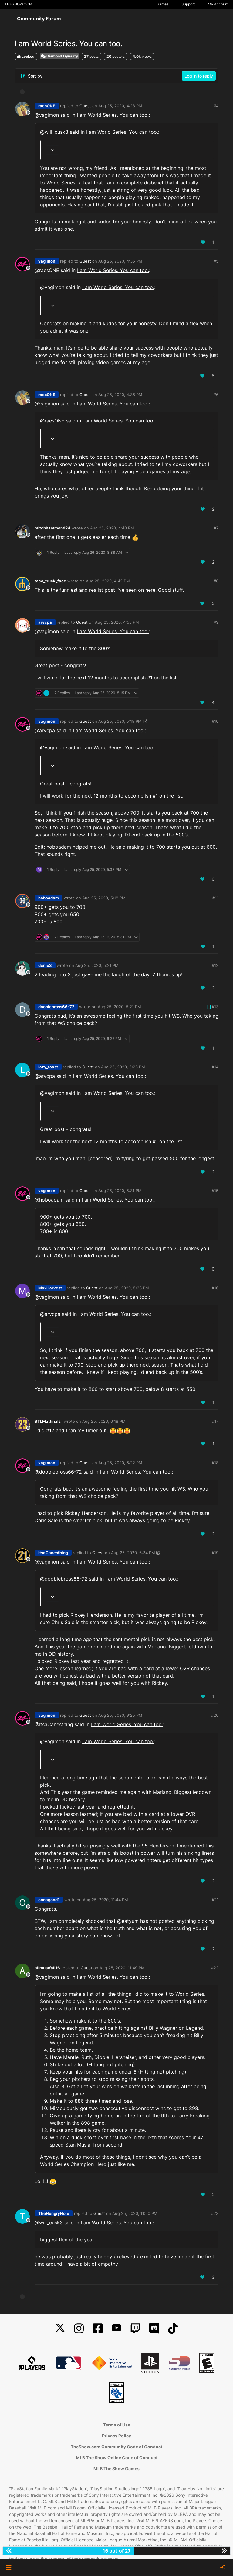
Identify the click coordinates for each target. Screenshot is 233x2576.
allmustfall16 (47, 1967)
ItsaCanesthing (53, 1552)
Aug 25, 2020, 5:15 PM (120, 721)
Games (162, 4)
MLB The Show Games (116, 2468)
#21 (215, 1899)
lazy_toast (48, 1066)
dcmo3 (45, 965)
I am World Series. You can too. (113, 115)
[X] (60, 2328)
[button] (8, 2567)
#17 (215, 1421)
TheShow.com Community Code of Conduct (116, 2446)
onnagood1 (48, 1899)
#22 (214, 1967)
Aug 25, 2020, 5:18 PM (104, 897)
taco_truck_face (50, 580)
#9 (216, 622)
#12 (215, 965)
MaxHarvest (50, 1287)
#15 (215, 1190)
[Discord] (154, 2328)
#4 (216, 105)
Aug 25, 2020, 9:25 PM (120, 1715)
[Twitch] (135, 2328)
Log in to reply (198, 75)
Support (188, 4)
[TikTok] (173, 2328)
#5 (216, 261)
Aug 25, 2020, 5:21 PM (97, 965)
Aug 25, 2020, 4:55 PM (117, 622)
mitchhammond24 (52, 528)
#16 (215, 1287)
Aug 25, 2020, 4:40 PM (112, 528)
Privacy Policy (116, 2435)
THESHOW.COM (18, 4)
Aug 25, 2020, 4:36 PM (120, 394)
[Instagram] (79, 2328)
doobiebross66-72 (56, 1006)
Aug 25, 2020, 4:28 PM (120, 105)
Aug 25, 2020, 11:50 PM (134, 2213)
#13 (215, 1006)
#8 (216, 580)
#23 (214, 2213)
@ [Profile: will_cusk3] (54, 132)
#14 (215, 1066)
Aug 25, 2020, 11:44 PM (105, 1899)
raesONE (46, 105)
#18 (215, 1462)
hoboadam (48, 897)
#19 (215, 1552)
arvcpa (45, 622)
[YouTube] (116, 2328)
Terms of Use (116, 2424)
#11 (215, 897)
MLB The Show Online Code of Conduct (116, 2457)
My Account (218, 4)
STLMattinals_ (48, 1421)
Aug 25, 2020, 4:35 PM (120, 261)
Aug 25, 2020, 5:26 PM (123, 1066)
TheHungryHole (53, 2213)
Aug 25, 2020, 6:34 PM (133, 1552)
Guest (85, 105)
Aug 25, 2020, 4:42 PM (108, 580)
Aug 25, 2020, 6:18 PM (104, 1421)
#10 (215, 721)
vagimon (46, 261)
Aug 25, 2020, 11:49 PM (122, 1967)
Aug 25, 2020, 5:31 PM (120, 1190)
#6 (216, 394)
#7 (216, 528)
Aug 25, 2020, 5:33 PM (127, 1287)
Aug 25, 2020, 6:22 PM (120, 1462)
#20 (214, 1715)
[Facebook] (98, 2328)
